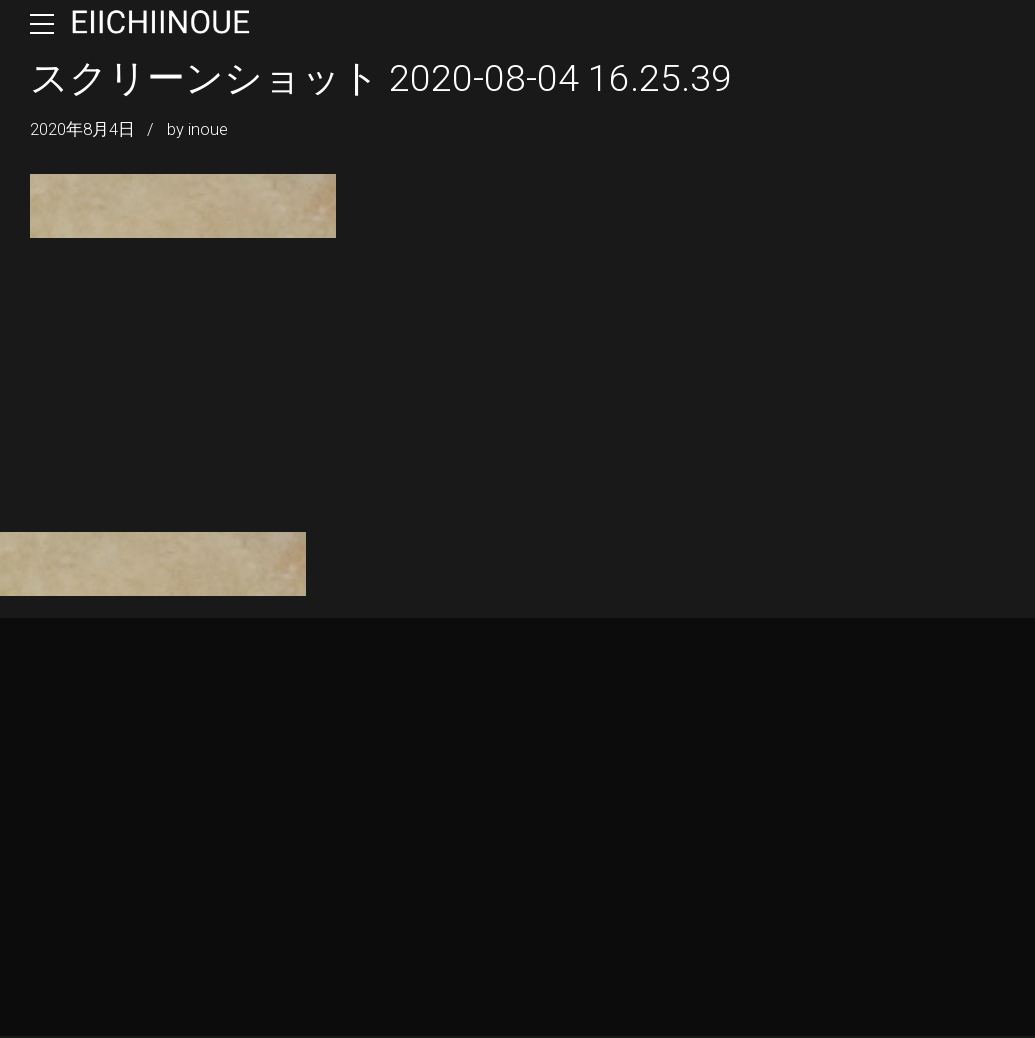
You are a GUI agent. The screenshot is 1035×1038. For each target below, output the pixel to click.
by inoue (197, 129)
